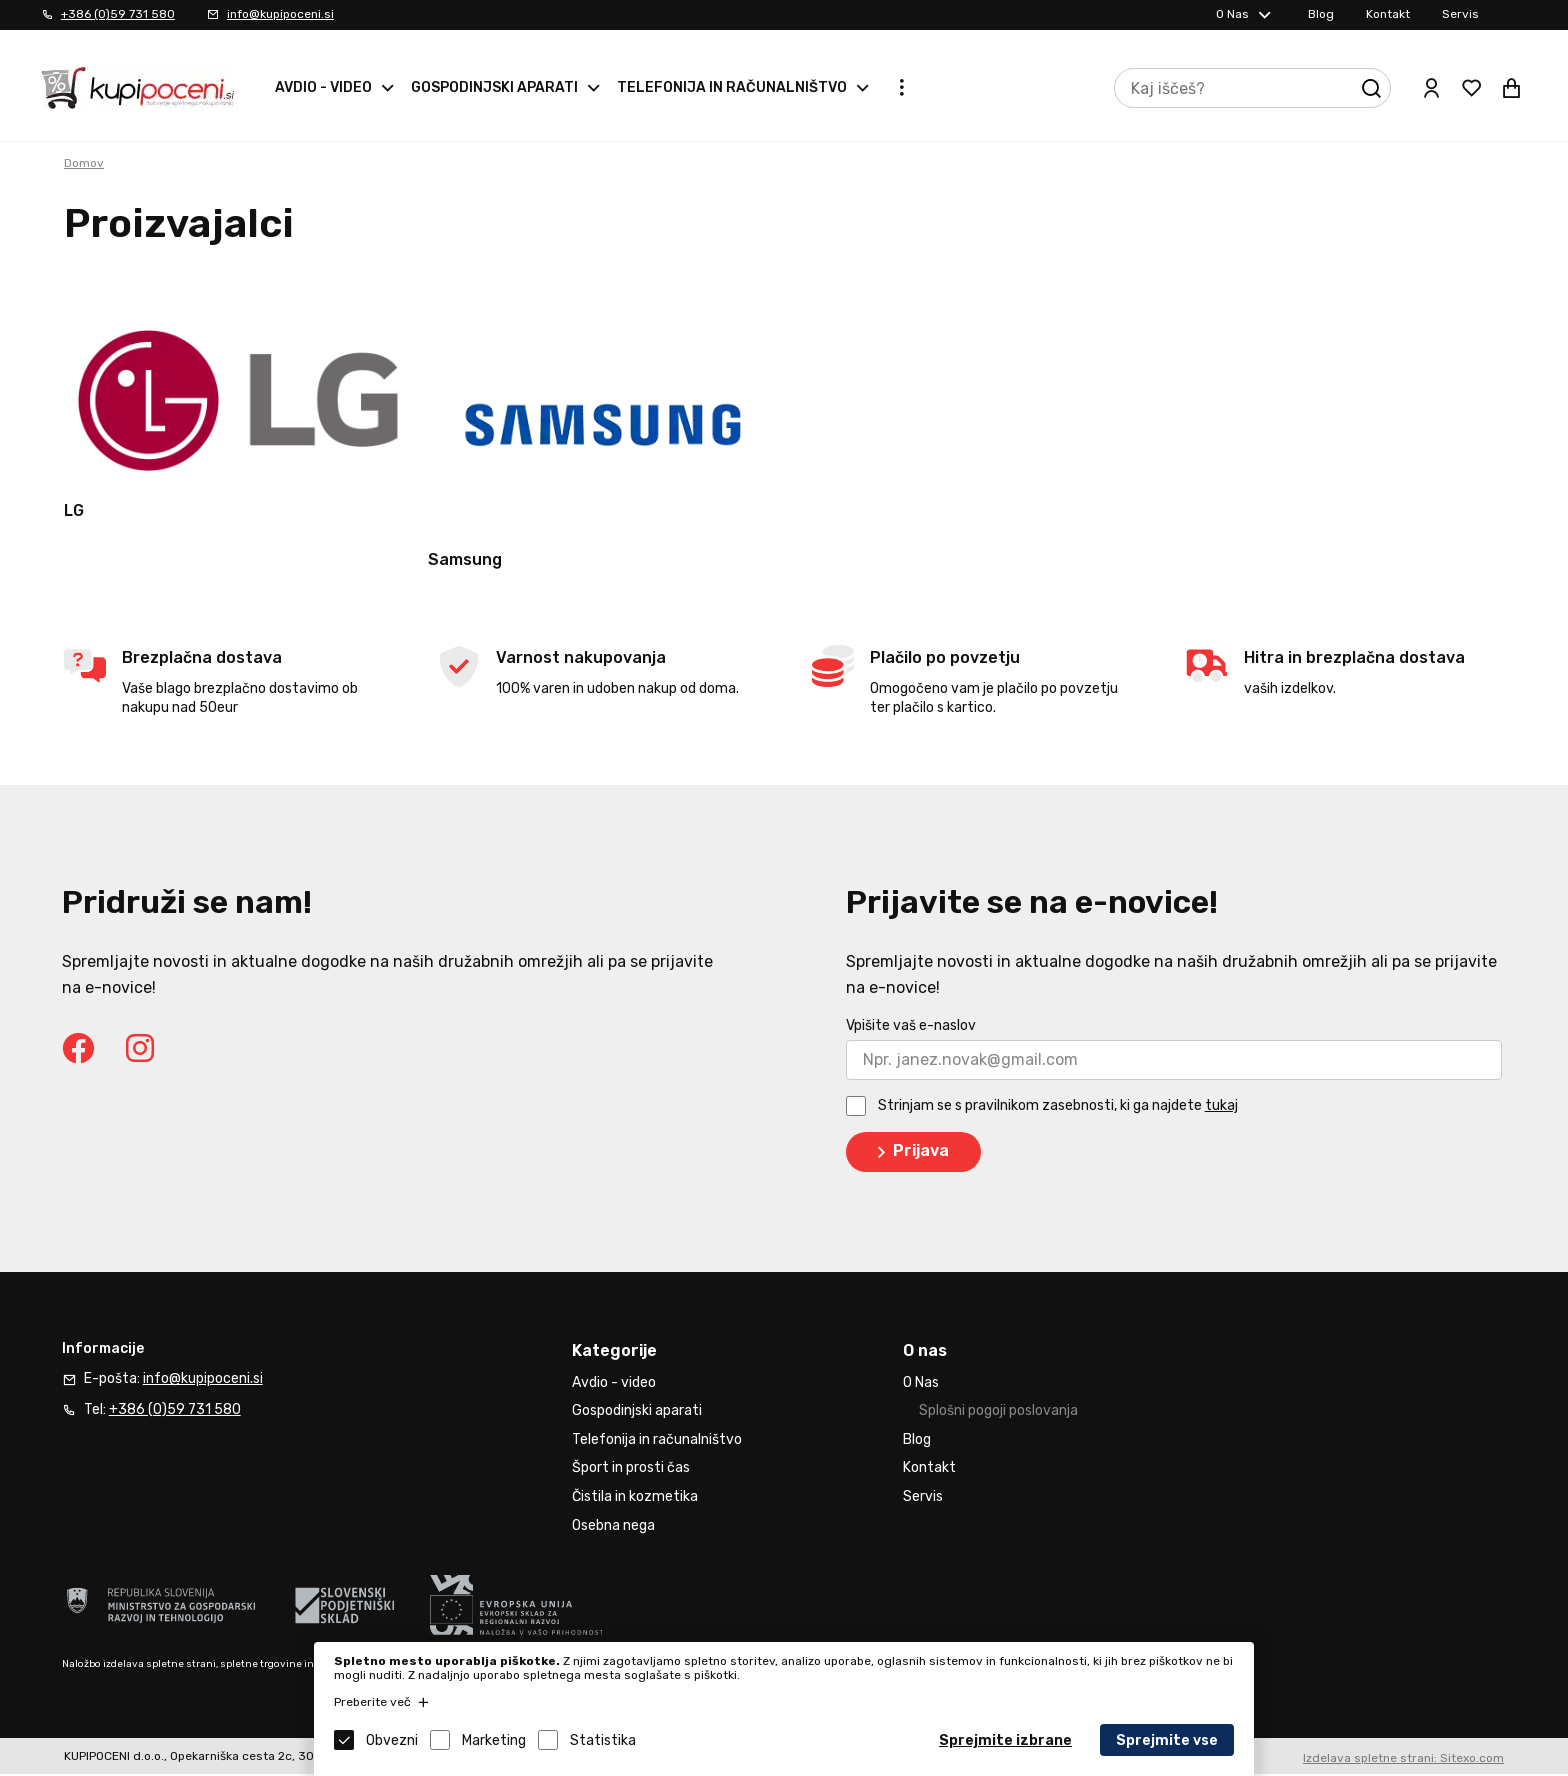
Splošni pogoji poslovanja (998, 1413)
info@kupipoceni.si (280, 14)
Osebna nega (613, 1527)
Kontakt (1388, 14)
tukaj (1221, 1108)
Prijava (909, 1155)
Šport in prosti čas (631, 1470)
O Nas (1232, 14)
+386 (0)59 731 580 (118, 14)
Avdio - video (323, 87)
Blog (1321, 14)
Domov (84, 163)
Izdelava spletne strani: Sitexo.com (1403, 1761)
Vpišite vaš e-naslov (911, 1028)
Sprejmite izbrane (1005, 1740)
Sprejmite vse (1167, 1740)
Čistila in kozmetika (635, 1499)
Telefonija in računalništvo (732, 87)
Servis (1460, 14)
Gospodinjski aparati (494, 87)
